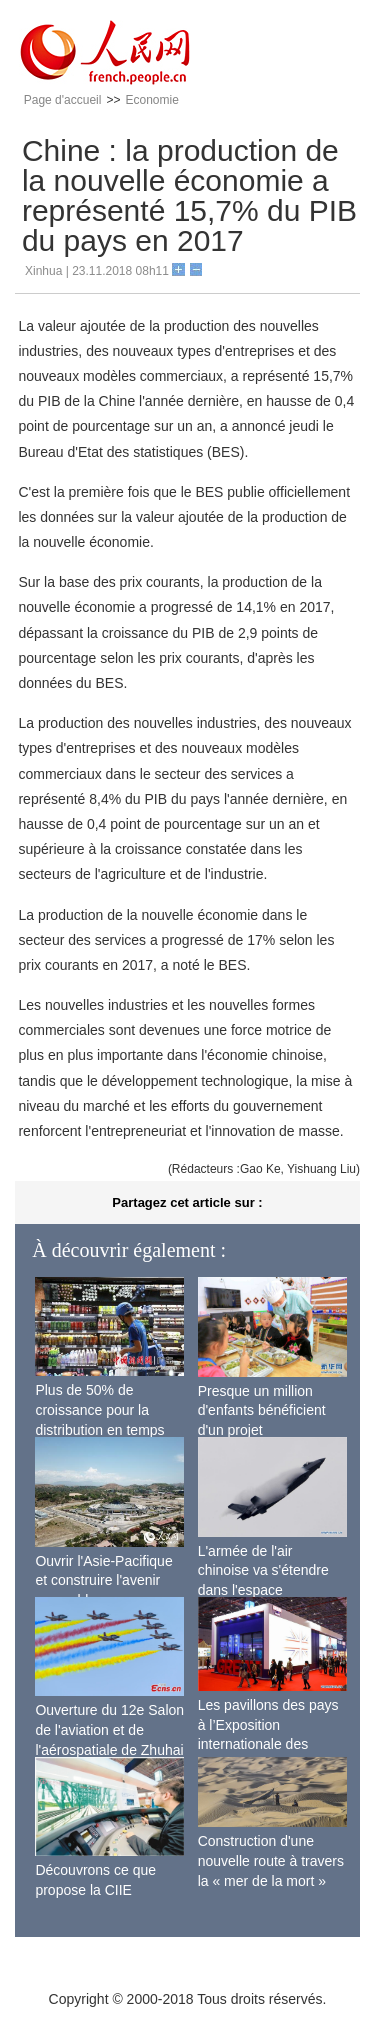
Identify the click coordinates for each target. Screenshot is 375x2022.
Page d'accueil (63, 100)
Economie (151, 100)
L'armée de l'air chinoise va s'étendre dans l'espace (263, 1570)
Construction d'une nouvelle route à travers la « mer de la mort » (271, 1860)
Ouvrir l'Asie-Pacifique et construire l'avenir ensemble (103, 1580)
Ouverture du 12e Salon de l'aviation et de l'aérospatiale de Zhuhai (109, 1729)
